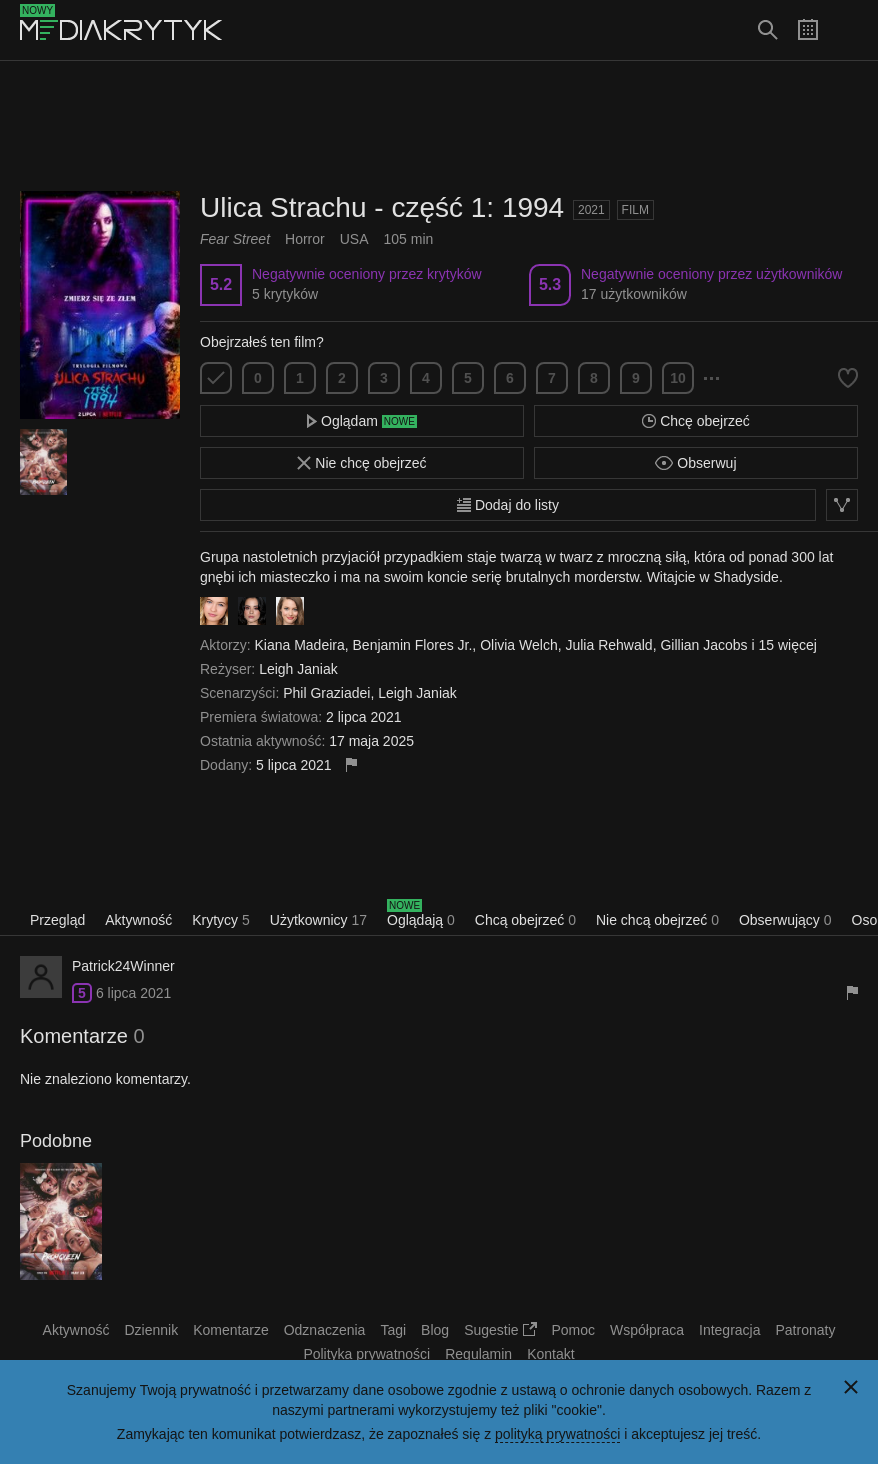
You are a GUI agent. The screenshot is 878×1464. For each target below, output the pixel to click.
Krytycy (221, 920)
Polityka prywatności (366, 1354)
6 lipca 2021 (134, 993)
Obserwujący (785, 920)
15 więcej (787, 645)
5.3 (550, 284)
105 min (409, 239)
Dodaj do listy (508, 505)
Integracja (729, 1330)
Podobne (56, 1141)
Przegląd (57, 920)
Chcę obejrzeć (695, 421)
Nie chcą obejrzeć (657, 920)
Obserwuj (695, 463)
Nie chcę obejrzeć (361, 463)
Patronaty (805, 1330)
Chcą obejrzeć (525, 920)
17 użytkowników (634, 294)
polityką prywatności (557, 1434)
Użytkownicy (318, 920)
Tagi (393, 1330)
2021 (591, 210)
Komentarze (230, 1330)
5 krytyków (285, 294)
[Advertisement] (439, 126)
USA (354, 239)
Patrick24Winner (123, 966)
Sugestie (500, 1330)
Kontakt (550, 1354)
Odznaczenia (325, 1330)
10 (678, 378)
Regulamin (478, 1354)
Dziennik (152, 1330)
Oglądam (362, 421)
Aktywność (138, 920)
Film (635, 210)
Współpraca (647, 1330)
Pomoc (574, 1330)
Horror (305, 239)
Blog (435, 1330)
